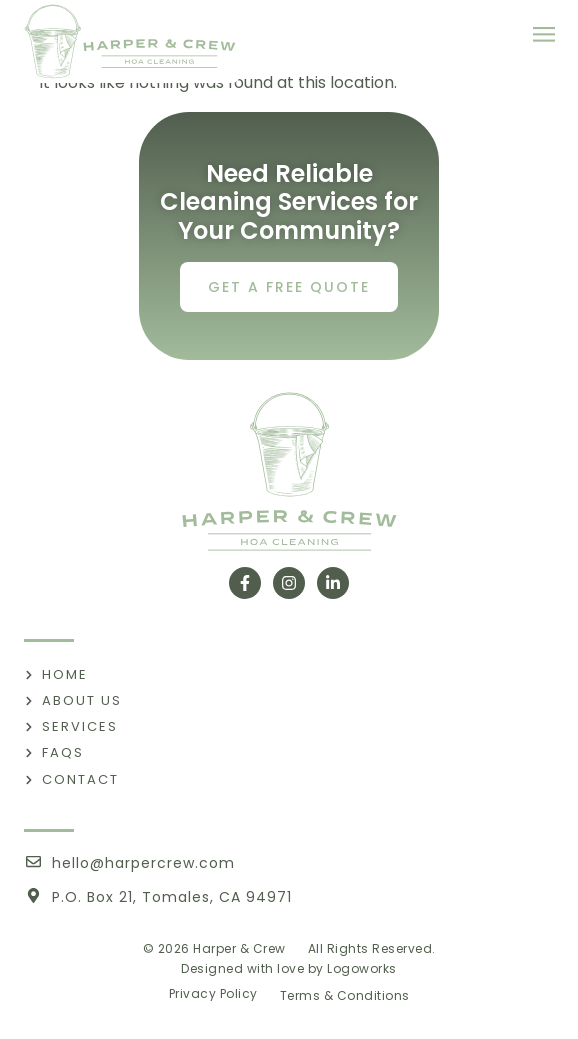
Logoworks (362, 968)
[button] (543, 35)
